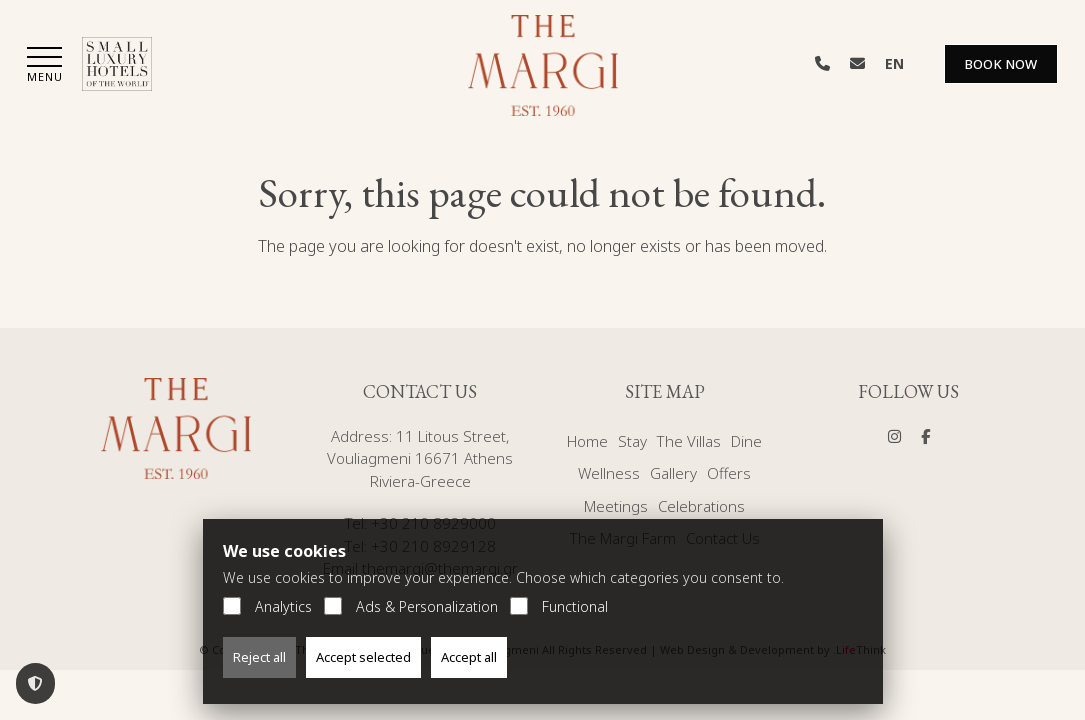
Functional (559, 606)
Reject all (259, 657)
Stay (632, 441)
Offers (729, 473)
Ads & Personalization (411, 606)
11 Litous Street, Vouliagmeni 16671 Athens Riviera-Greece (420, 458)
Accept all (469, 657)
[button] (45, 66)
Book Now (1001, 64)
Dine (746, 441)
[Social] (894, 436)
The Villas (689, 441)
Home (587, 441)
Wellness (609, 473)
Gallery (673, 473)
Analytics (267, 606)
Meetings (616, 506)
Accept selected (363, 657)
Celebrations (701, 506)
